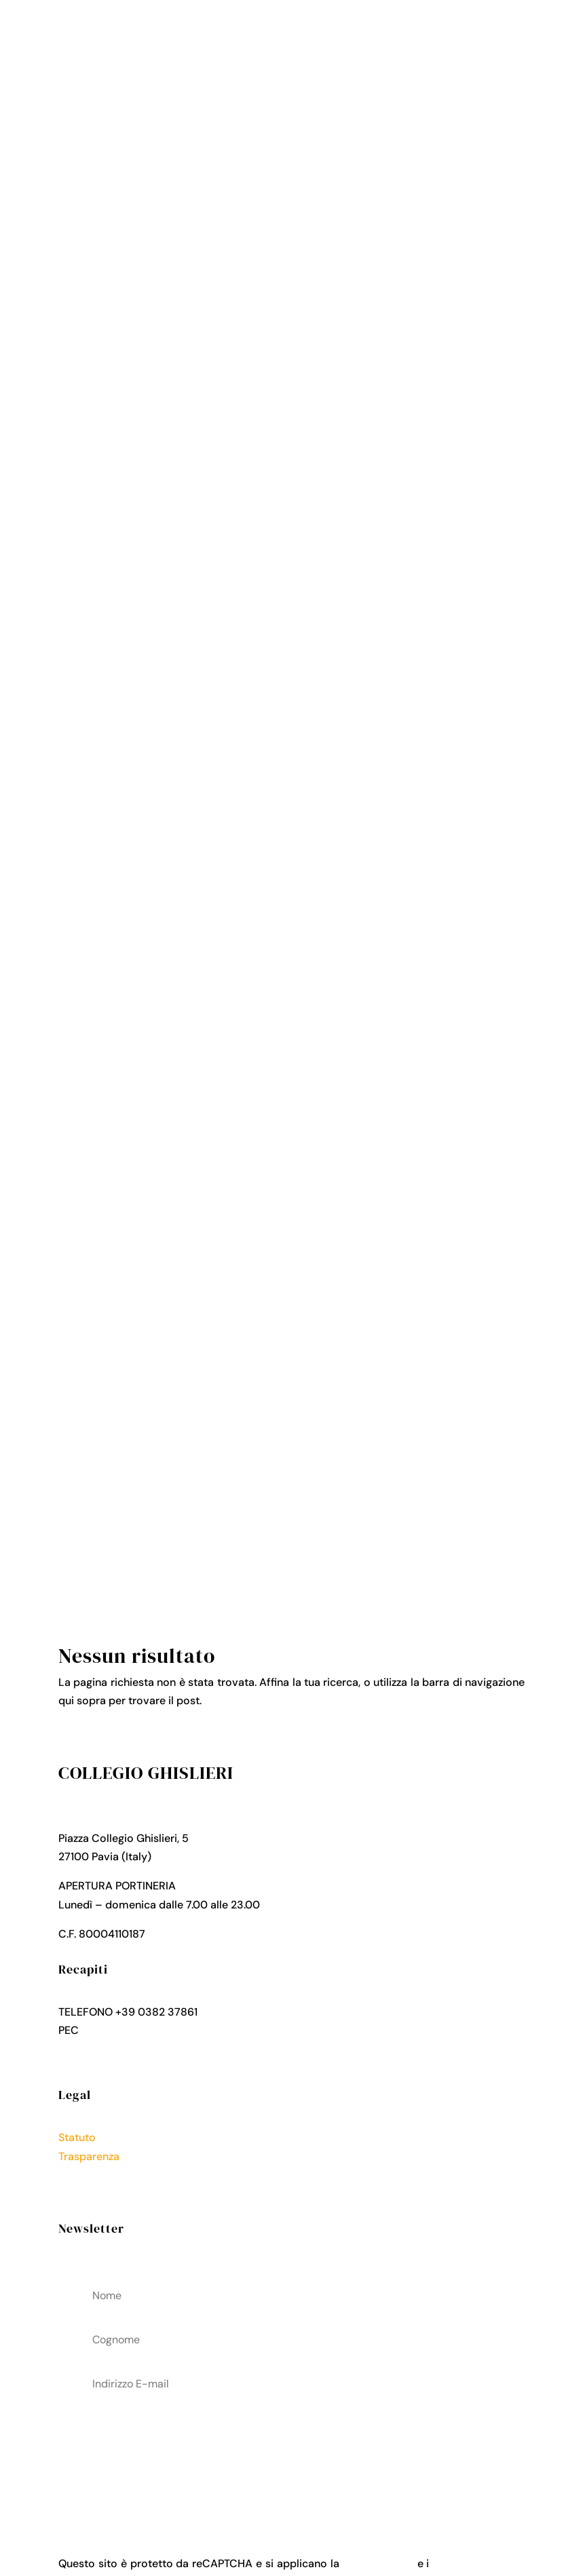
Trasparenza (88, 2156)
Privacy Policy (93, 2175)
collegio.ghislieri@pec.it (141, 2030)
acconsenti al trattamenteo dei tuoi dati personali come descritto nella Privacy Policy (291, 2453)
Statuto (77, 2137)
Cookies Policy (95, 2193)
